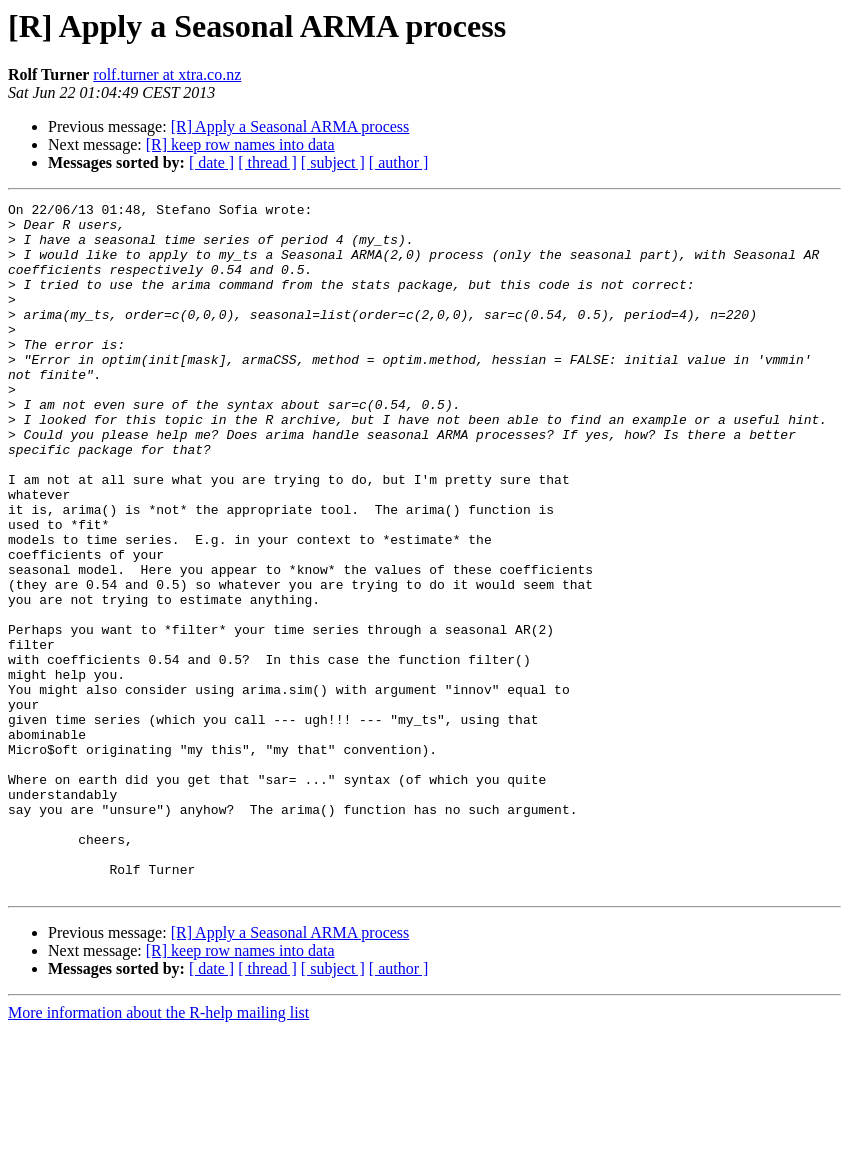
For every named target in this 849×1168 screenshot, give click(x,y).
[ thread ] (267, 162)
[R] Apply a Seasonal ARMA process (290, 126)
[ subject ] (333, 162)
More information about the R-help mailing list (158, 1150)
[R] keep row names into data (240, 144)
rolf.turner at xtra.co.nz (167, 74)
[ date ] (211, 162)
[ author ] (399, 162)
